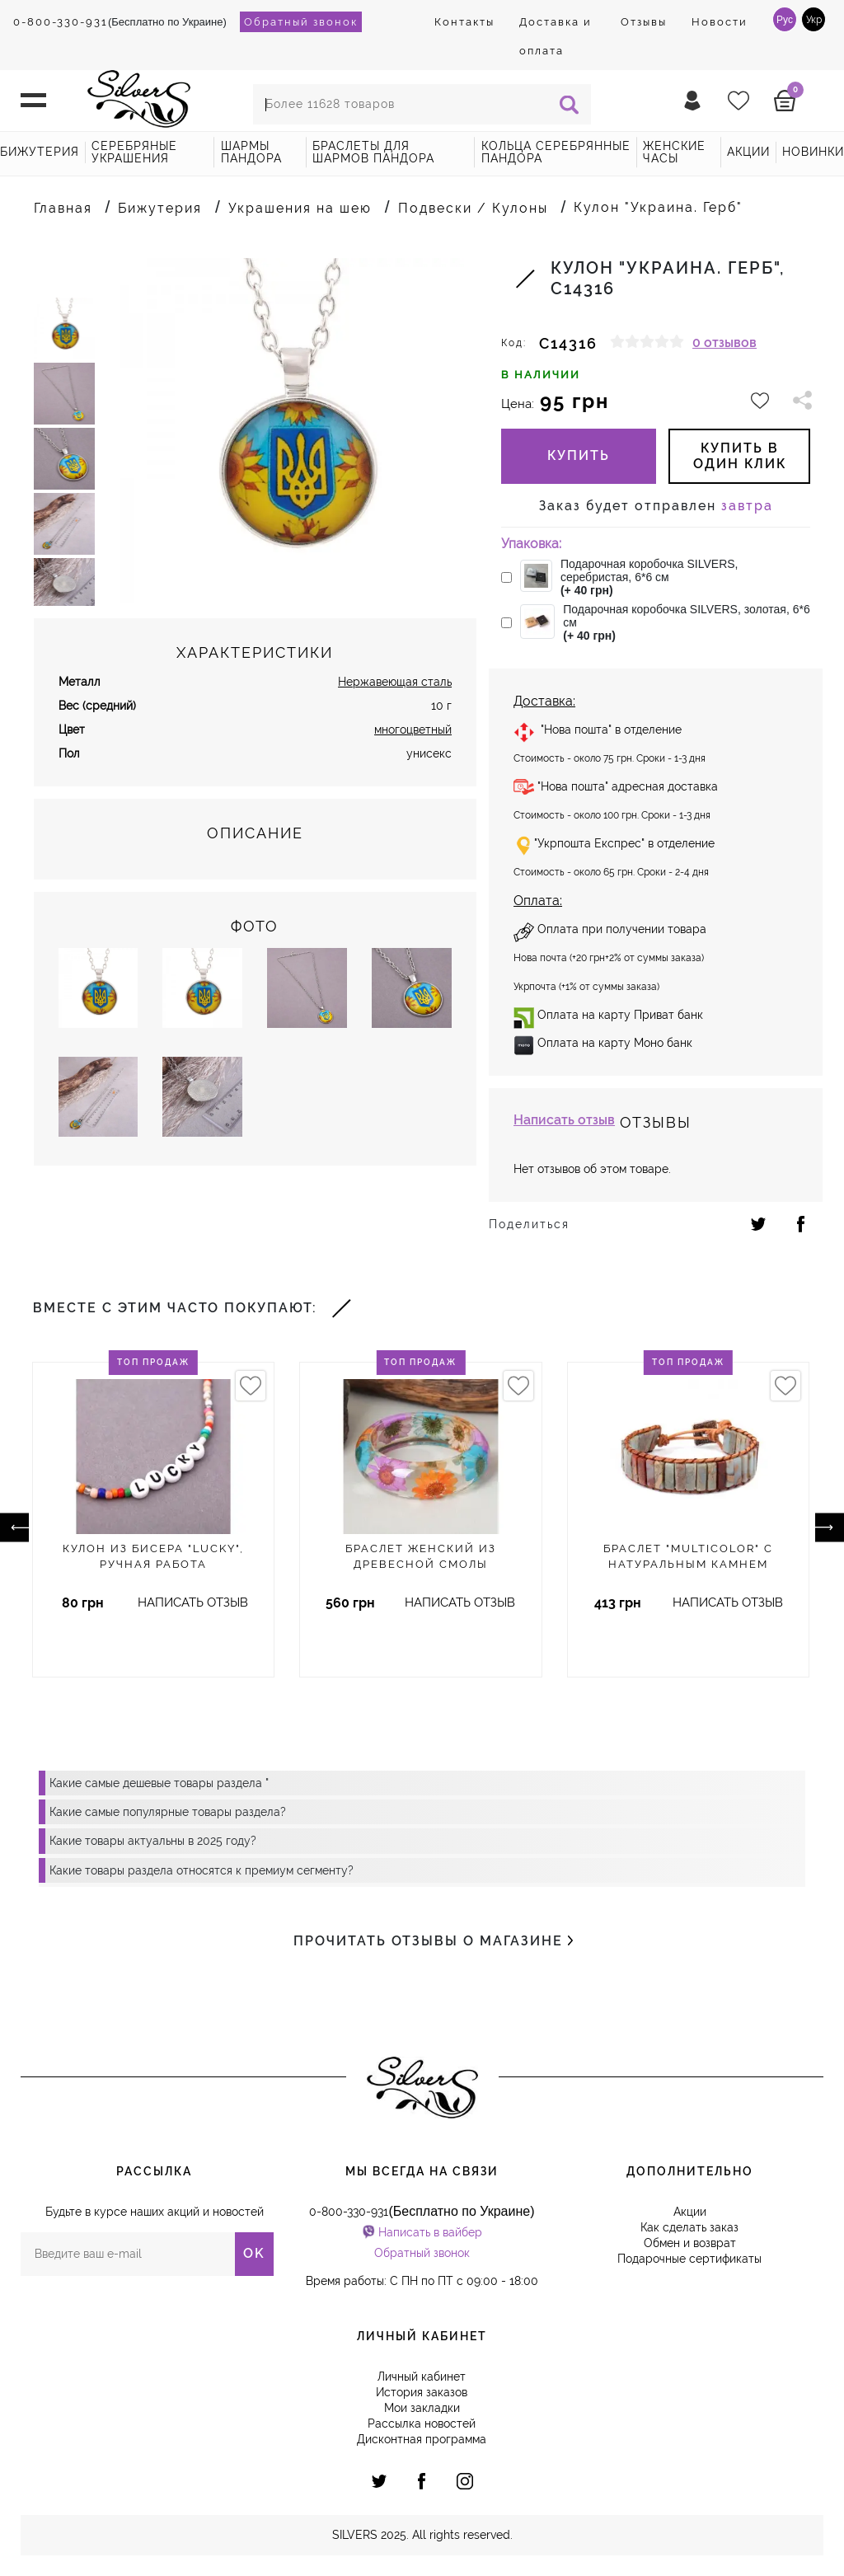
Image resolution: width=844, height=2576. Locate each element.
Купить (578, 455)
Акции (689, 2211)
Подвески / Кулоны (473, 208)
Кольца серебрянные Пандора (556, 152)
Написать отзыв (564, 1120)
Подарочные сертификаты (689, 2258)
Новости (720, 22)
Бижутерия (39, 151)
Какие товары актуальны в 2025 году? (152, 1840)
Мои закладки (422, 2407)
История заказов (421, 2392)
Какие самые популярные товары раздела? (167, 1811)
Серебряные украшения (134, 152)
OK (254, 2253)
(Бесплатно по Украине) (120, 22)
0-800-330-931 (60, 22)
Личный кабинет (421, 2376)
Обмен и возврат (690, 2243)
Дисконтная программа (421, 2439)
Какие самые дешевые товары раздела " (159, 1783)
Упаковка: (531, 543)
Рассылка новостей (422, 2423)
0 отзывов (724, 342)
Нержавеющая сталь (395, 699)
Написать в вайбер (430, 2232)
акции (748, 151)
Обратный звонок (301, 22)
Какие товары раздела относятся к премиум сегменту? (201, 1870)
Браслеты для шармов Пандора (373, 152)
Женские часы (674, 152)
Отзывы (644, 22)
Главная (63, 208)
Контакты (464, 22)
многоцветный (413, 746)
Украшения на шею (300, 208)
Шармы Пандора (251, 152)
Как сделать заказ (689, 2227)
